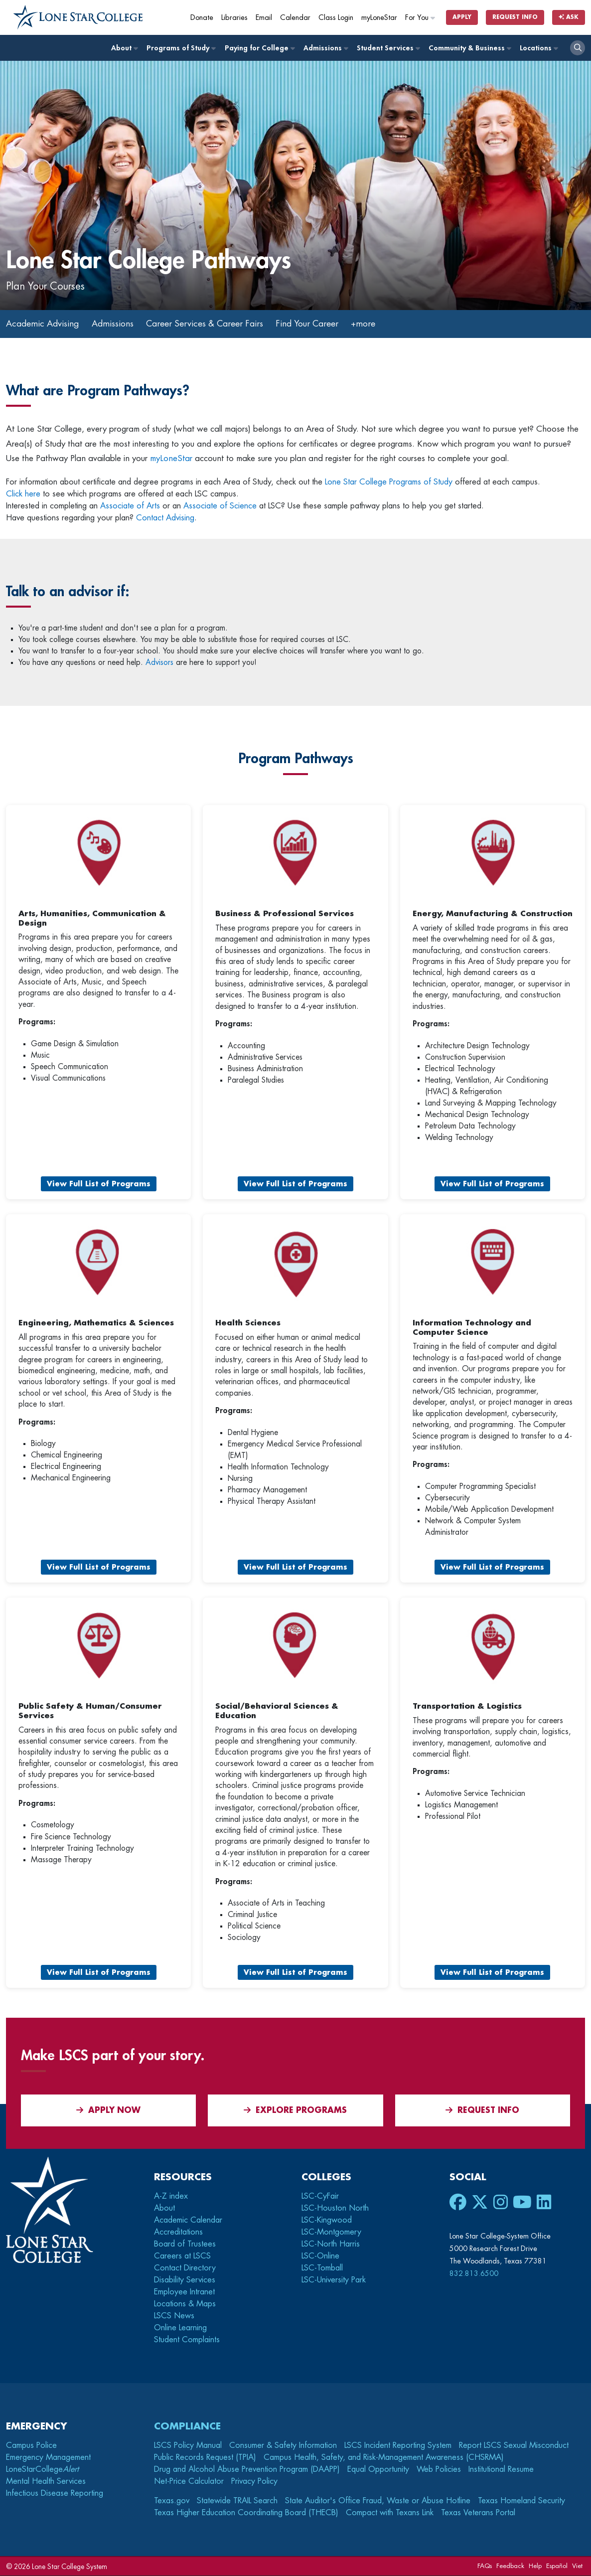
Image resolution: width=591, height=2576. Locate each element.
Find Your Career (319, 324)
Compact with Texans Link (390, 2513)
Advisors (159, 663)
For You (420, 17)
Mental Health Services (46, 2482)
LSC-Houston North (335, 2209)
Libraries (234, 17)
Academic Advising (44, 324)
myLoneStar (379, 17)
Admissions (325, 48)
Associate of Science (220, 506)
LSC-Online (320, 2256)
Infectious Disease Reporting (54, 2494)
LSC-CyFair (320, 2197)
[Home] (78, 17)
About (124, 48)
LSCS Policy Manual (188, 2446)
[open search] (577, 47)
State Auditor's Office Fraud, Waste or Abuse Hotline (377, 2501)
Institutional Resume (501, 2470)
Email (264, 17)
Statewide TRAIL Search (237, 2501)
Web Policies (439, 2470)
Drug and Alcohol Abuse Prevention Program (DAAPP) (247, 2470)
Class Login (335, 17)
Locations (538, 48)
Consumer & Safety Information (283, 2446)
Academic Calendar (188, 2221)
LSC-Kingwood (326, 2221)
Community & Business (469, 48)
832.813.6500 (473, 2274)
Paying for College (259, 48)
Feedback (510, 2566)
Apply (461, 17)
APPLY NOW (108, 2110)
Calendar (295, 17)
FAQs (484, 2566)
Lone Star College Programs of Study (388, 482)
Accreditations (178, 2233)
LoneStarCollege (42, 2470)
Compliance (187, 2426)
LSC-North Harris (330, 2245)
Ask (569, 17)
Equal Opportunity (378, 2470)
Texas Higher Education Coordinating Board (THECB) (246, 2513)
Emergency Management (48, 2458)
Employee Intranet (184, 2292)
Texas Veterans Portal (478, 2513)
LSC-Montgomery (331, 2233)
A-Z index (171, 2197)
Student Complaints (187, 2340)
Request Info (515, 17)
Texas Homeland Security (521, 2501)
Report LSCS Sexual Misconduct (514, 2446)
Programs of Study (181, 48)
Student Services (388, 48)
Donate (201, 17)
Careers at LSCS (182, 2256)
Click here (23, 494)
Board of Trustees (185, 2245)
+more (377, 324)
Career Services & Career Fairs (213, 324)
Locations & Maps (185, 2304)
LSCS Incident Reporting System (397, 2446)
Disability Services (184, 2280)
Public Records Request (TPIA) (205, 2458)
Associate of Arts (130, 506)
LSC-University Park (333, 2280)
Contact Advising (165, 518)
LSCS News (174, 2316)
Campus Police (31, 2446)
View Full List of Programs (98, 1184)
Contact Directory (185, 2268)
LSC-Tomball (322, 2268)
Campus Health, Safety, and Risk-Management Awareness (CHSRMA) (384, 2458)
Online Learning (180, 2328)
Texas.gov (171, 2501)
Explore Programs (295, 2110)
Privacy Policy (254, 2482)
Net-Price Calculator (189, 2482)
